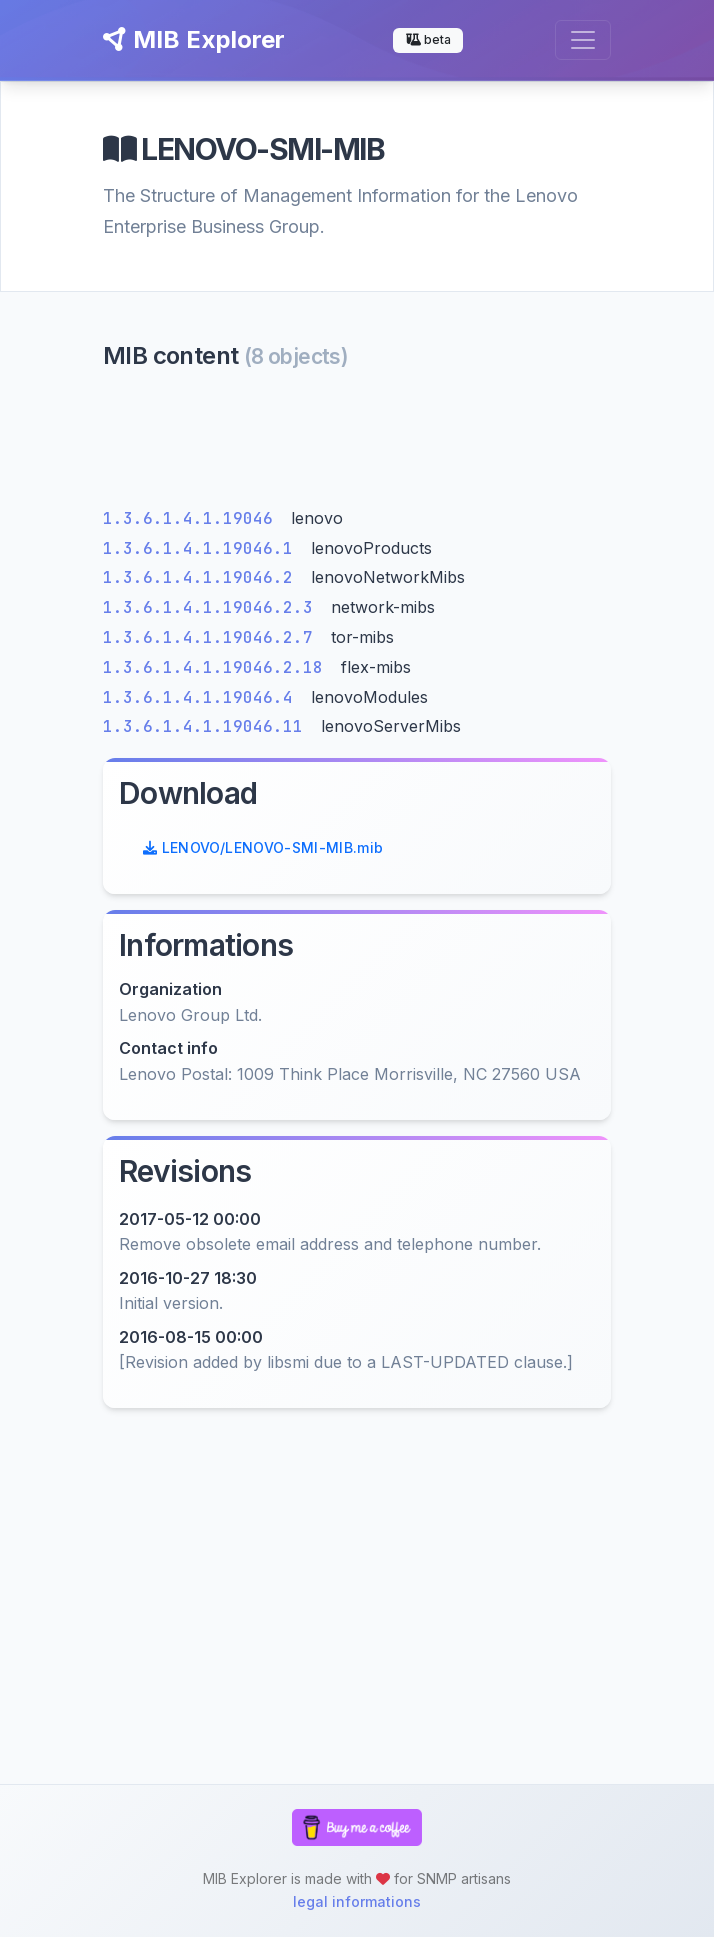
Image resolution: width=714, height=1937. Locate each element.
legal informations (357, 1901)
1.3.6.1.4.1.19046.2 (203, 577)
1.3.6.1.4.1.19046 (193, 518)
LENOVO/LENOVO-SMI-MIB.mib (263, 847)
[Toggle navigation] (583, 40)
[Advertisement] (357, 443)
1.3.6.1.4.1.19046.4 (203, 697)
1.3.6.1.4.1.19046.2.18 (218, 667)
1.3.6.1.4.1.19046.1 (203, 548)
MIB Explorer (194, 39)
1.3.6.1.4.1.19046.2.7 (213, 637)
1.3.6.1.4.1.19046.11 (208, 726)
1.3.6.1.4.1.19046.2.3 (213, 607)
